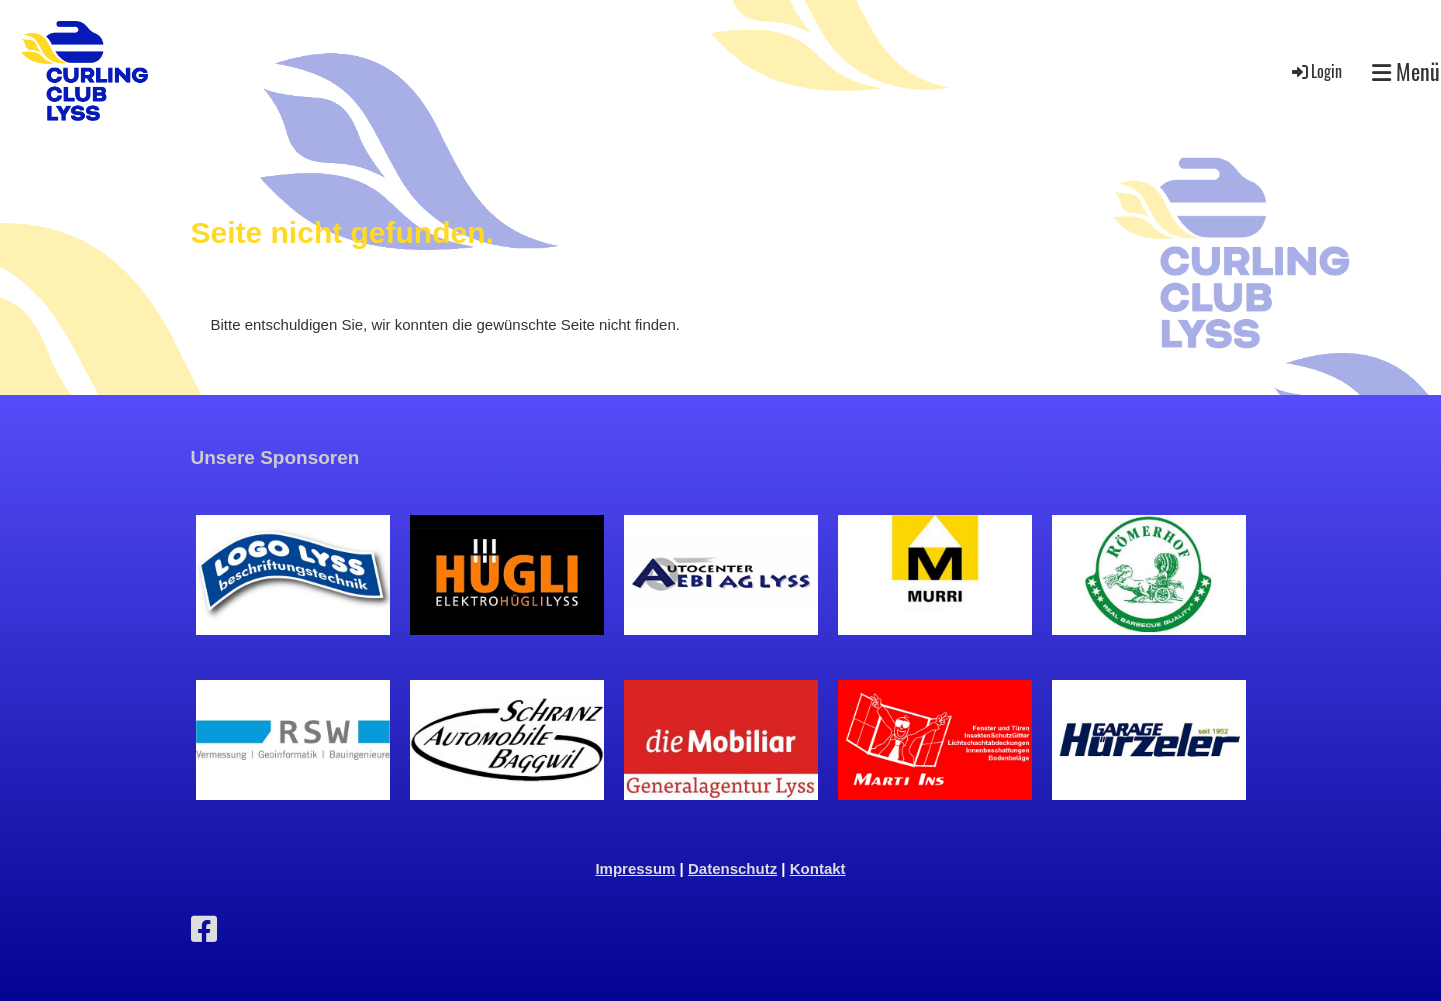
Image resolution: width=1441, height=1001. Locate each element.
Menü (1406, 71)
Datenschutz (732, 868)
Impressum (635, 868)
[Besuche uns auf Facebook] (204, 929)
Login (1315, 71)
